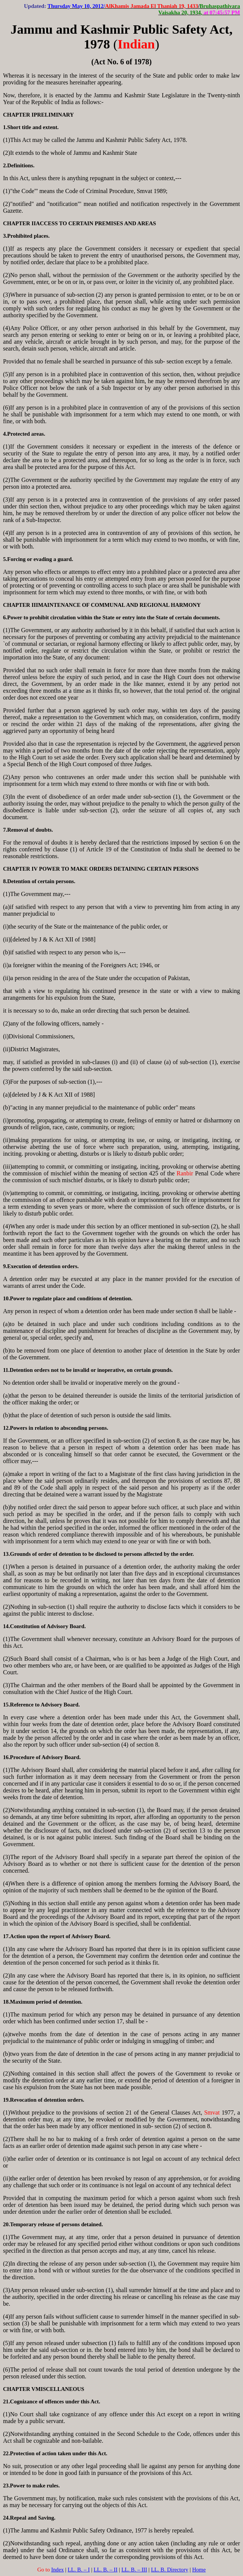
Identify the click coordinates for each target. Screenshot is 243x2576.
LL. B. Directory (169, 2570)
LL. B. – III (134, 2570)
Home (199, 2570)
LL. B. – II (105, 2570)
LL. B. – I (79, 2570)
